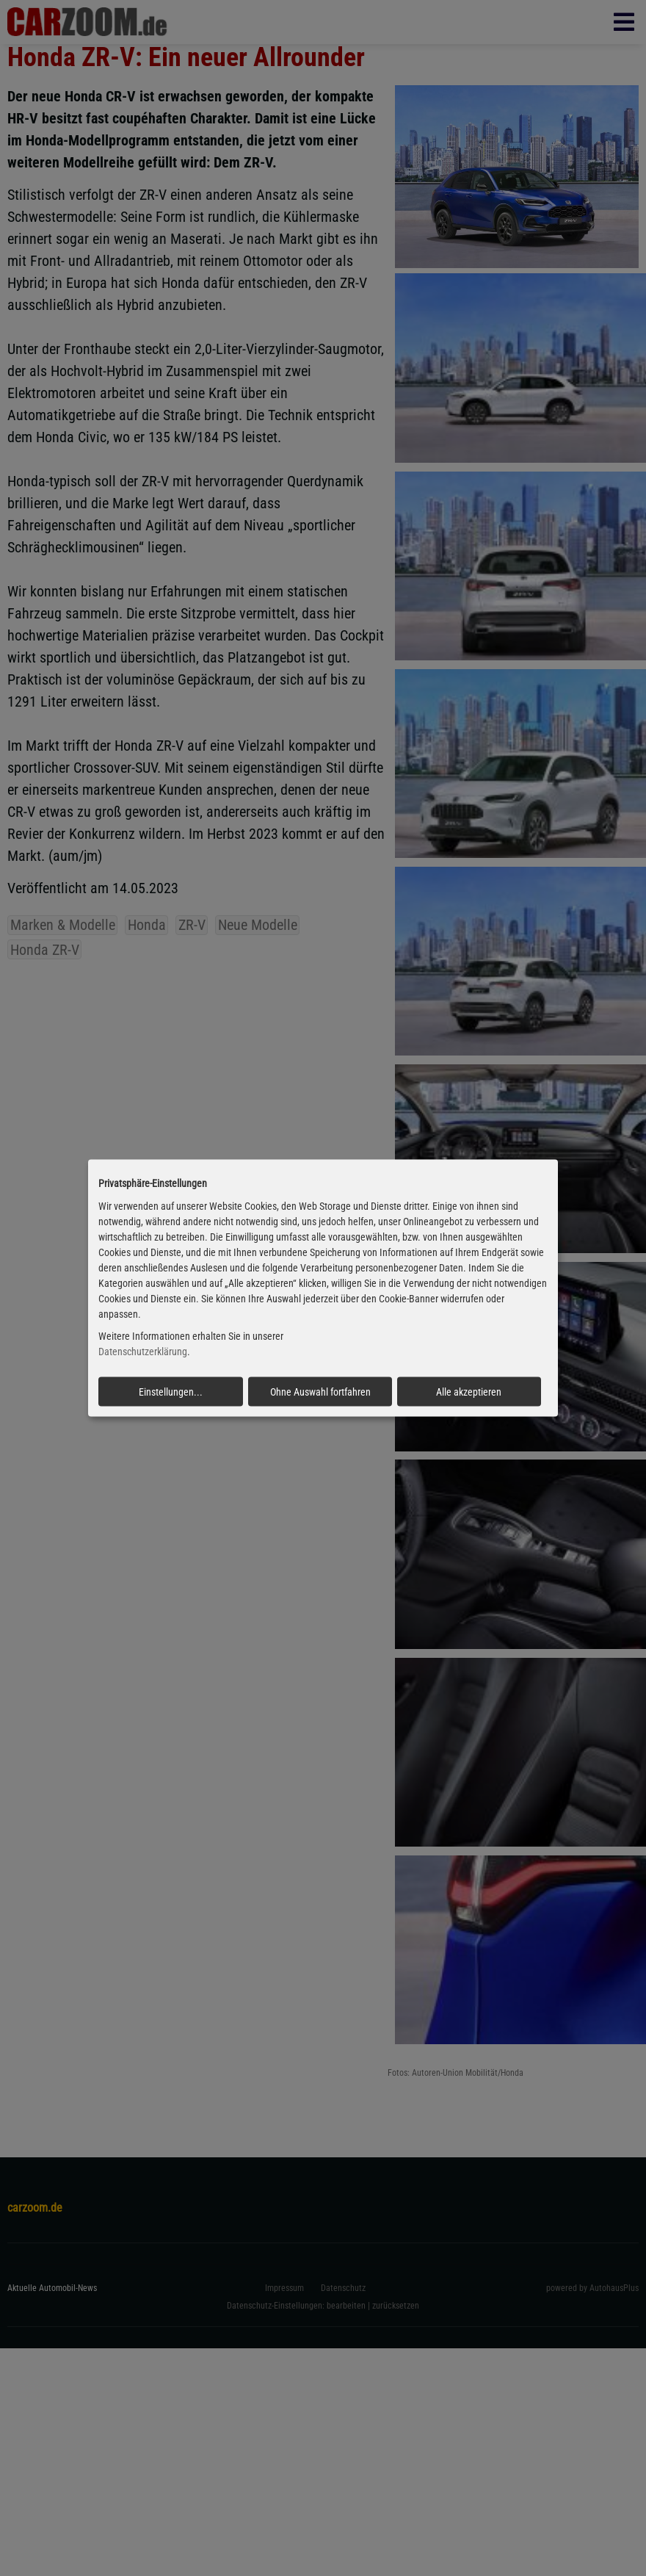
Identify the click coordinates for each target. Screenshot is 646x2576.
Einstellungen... (171, 1392)
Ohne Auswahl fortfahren (320, 1392)
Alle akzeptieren (468, 1392)
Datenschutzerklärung (142, 1351)
